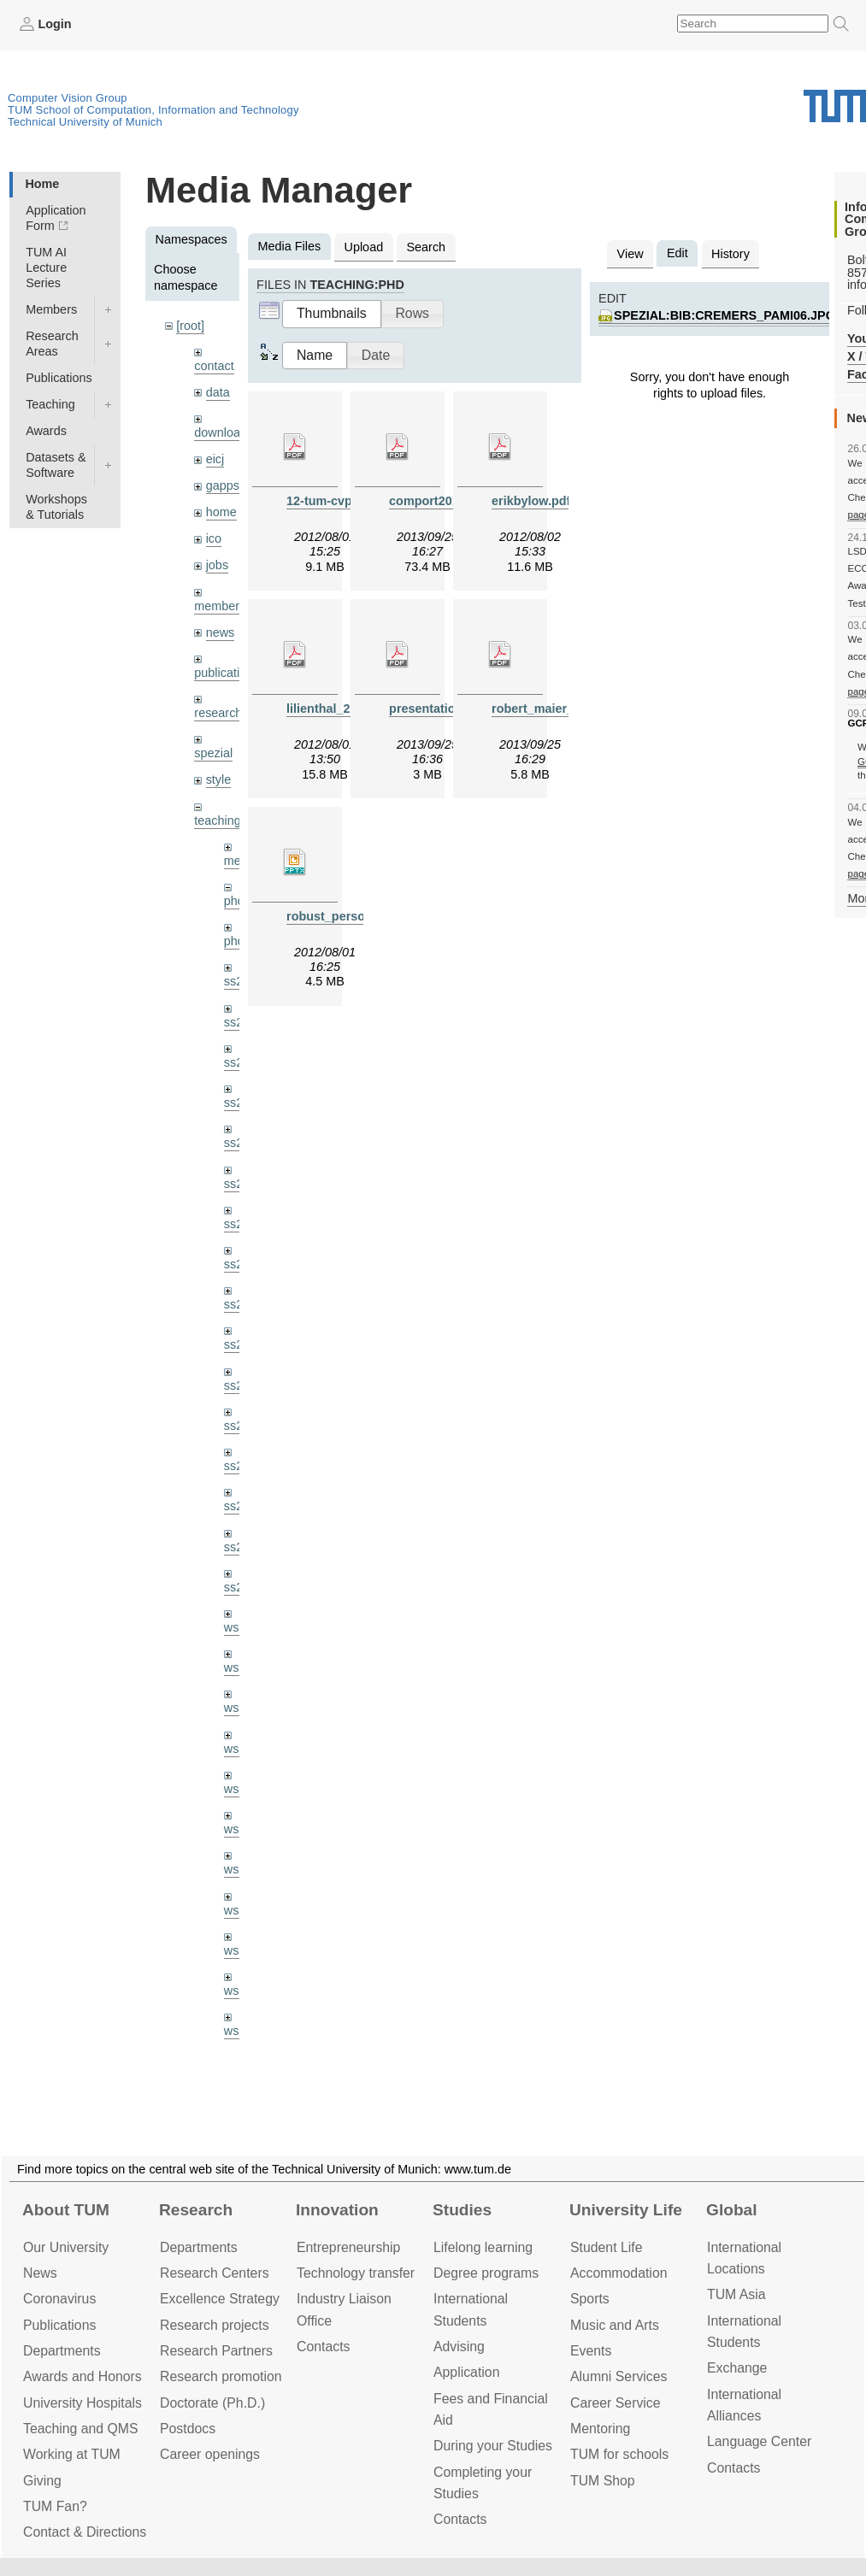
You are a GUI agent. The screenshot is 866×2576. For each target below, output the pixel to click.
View (630, 254)
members (219, 606)
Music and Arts (614, 2325)
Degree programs (486, 2273)
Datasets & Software (55, 464)
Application (466, 2372)
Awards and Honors (82, 2376)
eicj (215, 459)
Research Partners (216, 2351)
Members (51, 309)
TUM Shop (602, 2480)
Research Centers (214, 2273)
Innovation (337, 2210)
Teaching (50, 404)
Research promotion (221, 2376)
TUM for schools (619, 2454)
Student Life (606, 2247)
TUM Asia (736, 2294)
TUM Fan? (55, 2506)
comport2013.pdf (438, 501)
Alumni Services (618, 2376)
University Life (625, 2210)
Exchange (737, 2368)
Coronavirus (59, 2298)
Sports (590, 2298)
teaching (217, 820)
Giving (42, 2480)
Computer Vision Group (67, 97)
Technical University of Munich (85, 121)
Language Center (759, 2441)
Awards (46, 431)
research (218, 713)
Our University (66, 2247)
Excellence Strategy (220, 2298)
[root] (190, 325)
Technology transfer (356, 2273)
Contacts (323, 2346)
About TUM (65, 2210)
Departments (62, 2351)
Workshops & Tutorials (56, 506)
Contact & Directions (84, 2532)
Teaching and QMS (80, 2428)
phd (234, 901)
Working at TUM (72, 2454)
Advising (459, 2346)
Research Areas (52, 343)
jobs (217, 565)
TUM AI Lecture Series (46, 267)
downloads (223, 432)
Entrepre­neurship (348, 2247)
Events (590, 2351)
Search (425, 247)
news (220, 632)
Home (42, 184)
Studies (462, 2210)
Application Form (55, 217)
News (40, 2273)
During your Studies (492, 2445)
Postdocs (187, 2428)
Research (196, 2210)
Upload (364, 247)
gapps (222, 485)
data (218, 392)
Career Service (615, 2403)
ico (213, 538)
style (219, 779)
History (730, 254)
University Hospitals (82, 2403)
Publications (59, 378)
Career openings (210, 2454)
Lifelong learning (483, 2247)
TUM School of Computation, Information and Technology (153, 109)
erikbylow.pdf (531, 501)
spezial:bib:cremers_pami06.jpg (724, 315)
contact (213, 366)
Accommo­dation (619, 2273)
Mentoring (600, 2428)
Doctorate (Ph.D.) (212, 2403)
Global (731, 2210)
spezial (213, 753)
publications (226, 672)
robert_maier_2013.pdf (557, 708)
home (221, 512)
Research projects (214, 2325)
